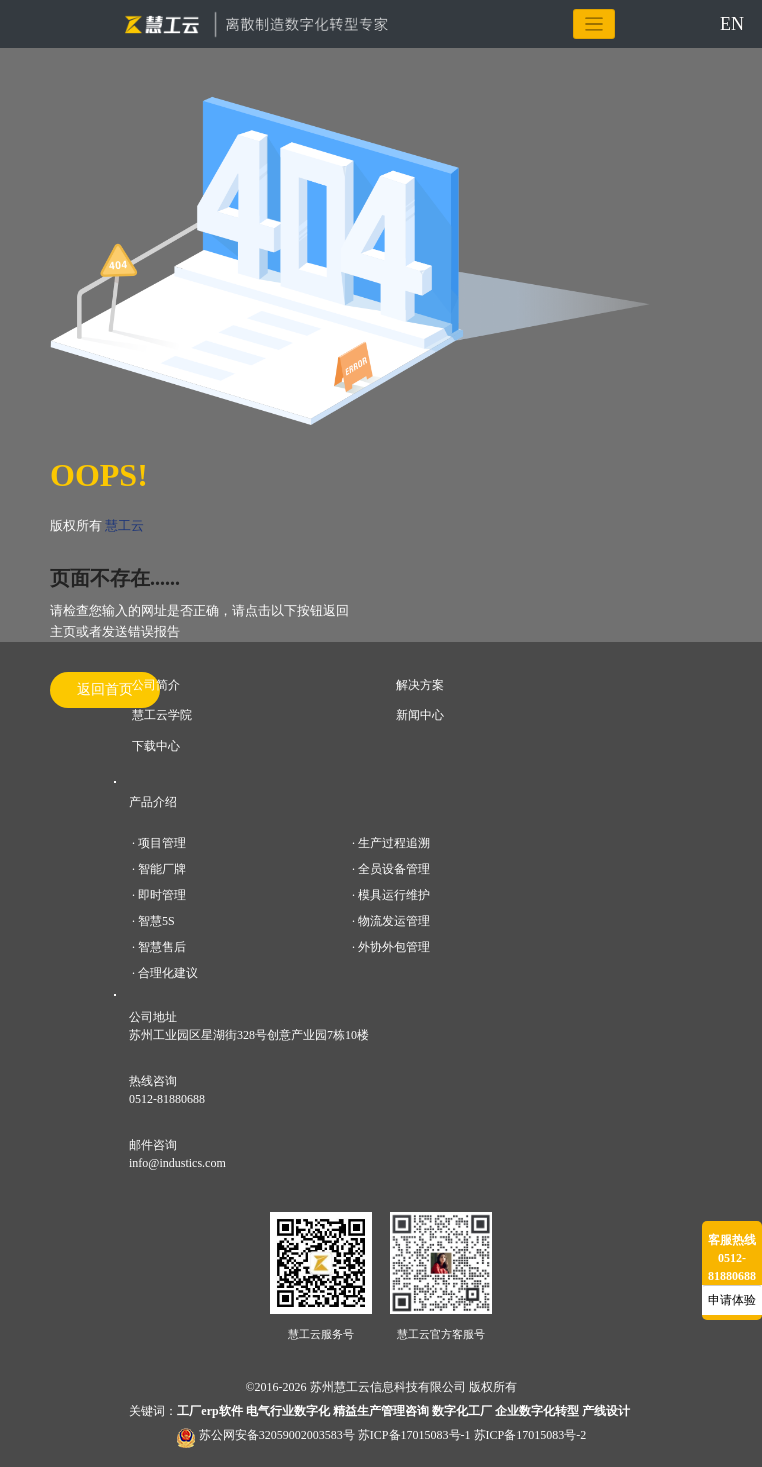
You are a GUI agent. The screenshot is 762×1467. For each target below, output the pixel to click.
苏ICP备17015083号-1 (414, 1435)
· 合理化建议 (165, 973)
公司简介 (156, 685)
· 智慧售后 (159, 947)
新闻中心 (420, 715)
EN (732, 24)
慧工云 (124, 525)
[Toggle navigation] (594, 24)
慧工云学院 (162, 715)
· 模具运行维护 (391, 895)
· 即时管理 (159, 895)
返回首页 (105, 689)
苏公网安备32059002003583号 (277, 1435)
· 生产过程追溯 (391, 843)
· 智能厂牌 (159, 869)
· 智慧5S (153, 921)
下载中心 (156, 746)
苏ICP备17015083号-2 (530, 1435)
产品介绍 (153, 802)
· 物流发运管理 (391, 921)
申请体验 (732, 1300)
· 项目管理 (159, 843)
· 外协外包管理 (391, 947)
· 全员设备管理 (391, 869)
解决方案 (420, 685)
